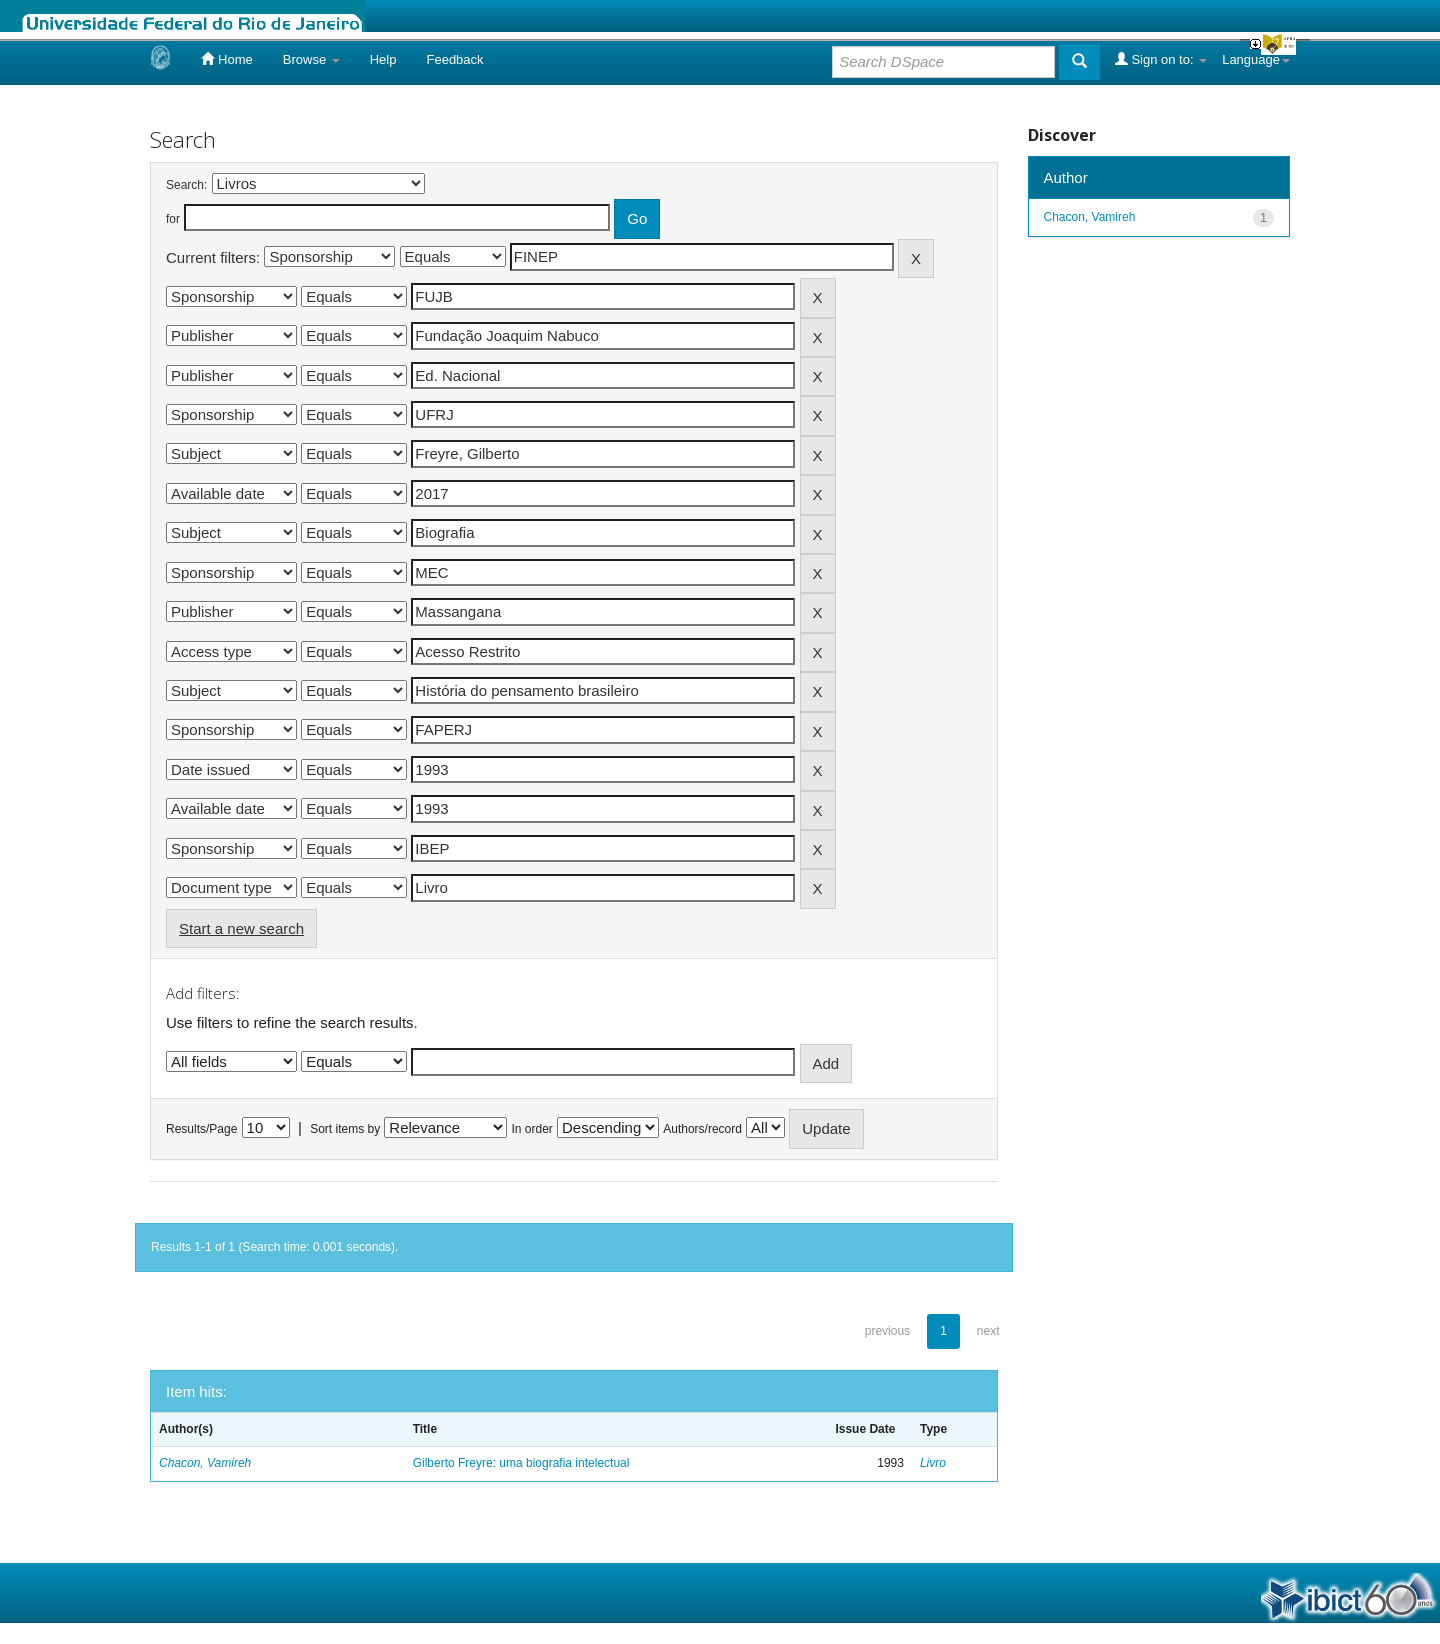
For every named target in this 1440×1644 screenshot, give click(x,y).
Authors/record (702, 1129)
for (173, 219)
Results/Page (201, 1129)
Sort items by (345, 1129)
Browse (311, 59)
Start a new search (241, 928)
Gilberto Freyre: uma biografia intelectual (521, 1463)
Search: (186, 185)
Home (226, 59)
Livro (933, 1463)
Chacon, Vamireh (205, 1463)
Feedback (454, 59)
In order (532, 1129)
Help (383, 59)
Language (1256, 59)
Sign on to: (1161, 59)
